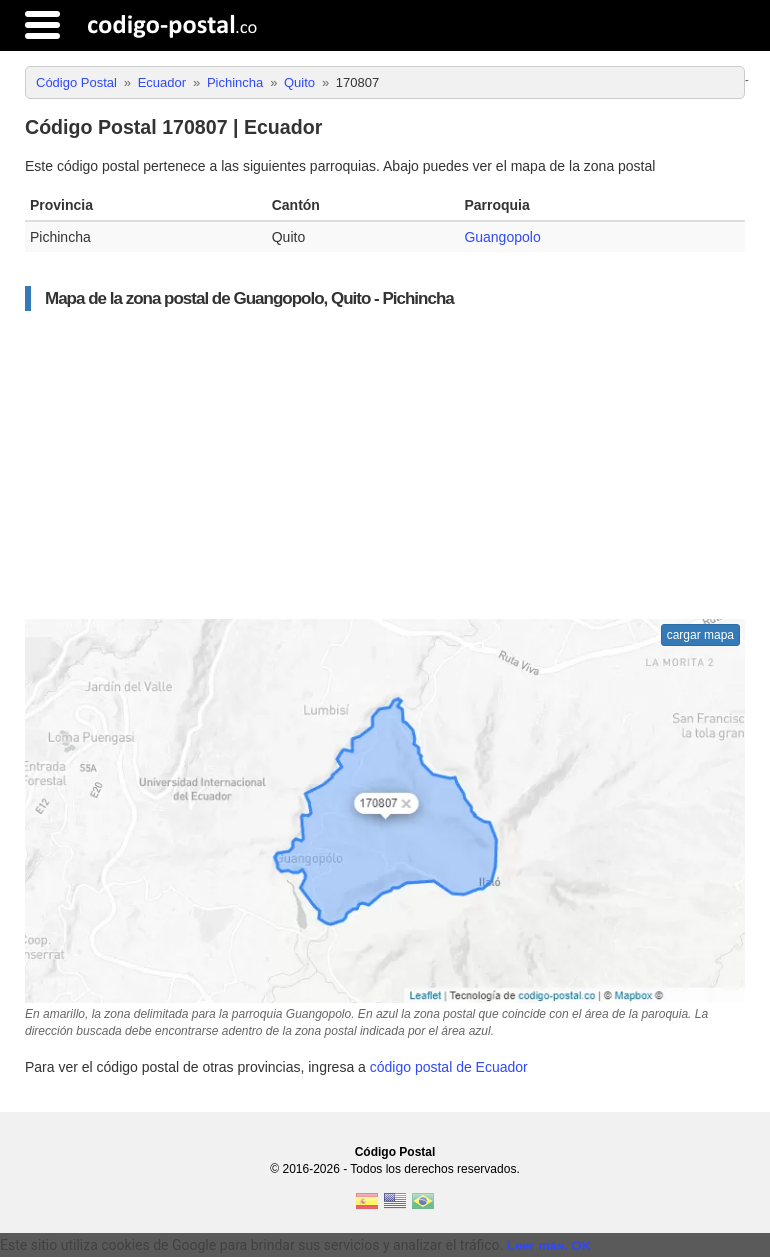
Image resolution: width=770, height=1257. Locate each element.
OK (582, 1245)
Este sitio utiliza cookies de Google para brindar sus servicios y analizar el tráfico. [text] (251, 1245)
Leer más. (537, 1245)
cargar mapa (700, 635)
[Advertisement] (385, 465)
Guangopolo (502, 237)
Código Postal (395, 1152)
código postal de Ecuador (449, 1067)
